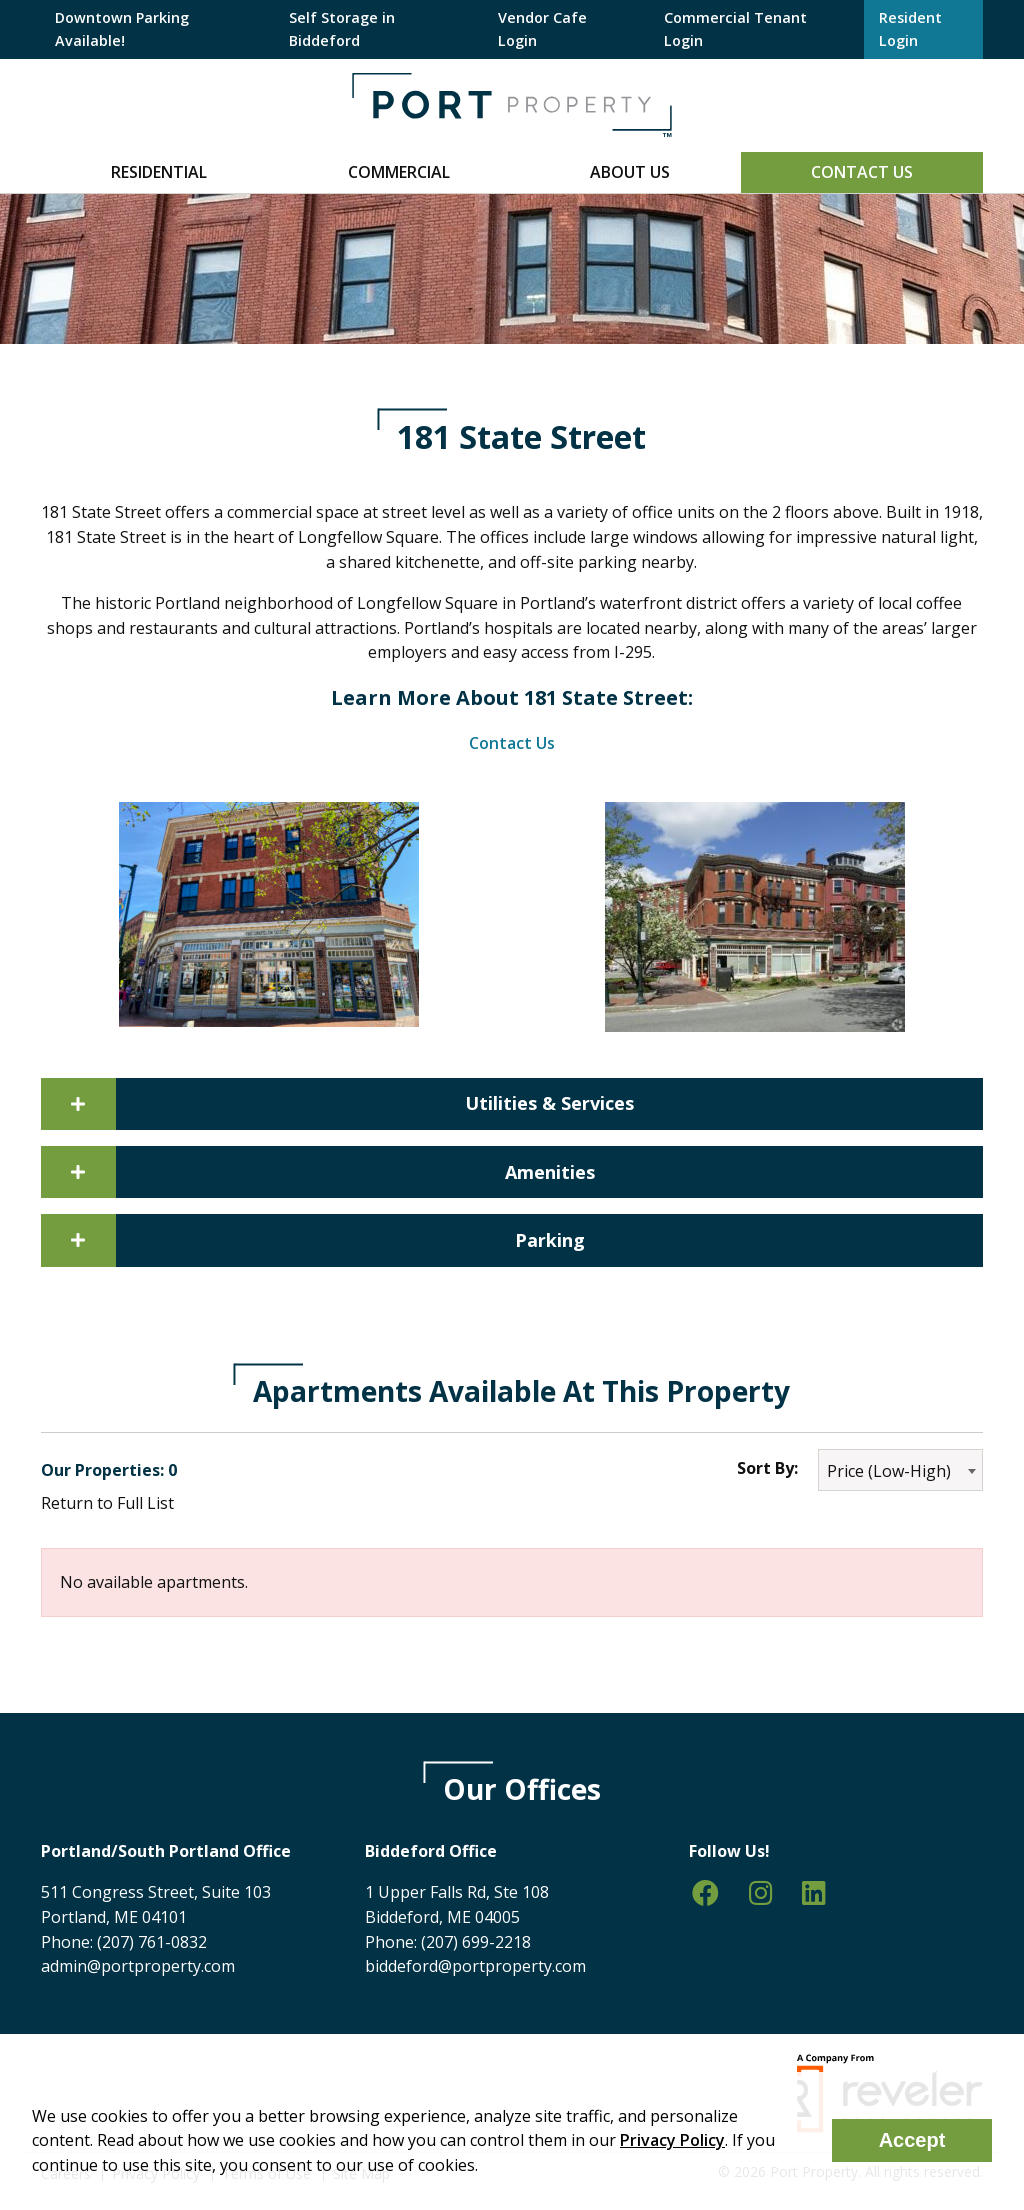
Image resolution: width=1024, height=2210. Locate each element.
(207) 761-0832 (152, 1942)
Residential (159, 172)
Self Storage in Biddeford (342, 28)
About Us (630, 172)
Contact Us (862, 172)
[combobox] (900, 1470)
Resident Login (910, 28)
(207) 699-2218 (476, 1942)
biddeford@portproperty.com (475, 1966)
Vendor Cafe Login (542, 28)
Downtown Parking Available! (122, 28)
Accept (912, 2140)
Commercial (399, 172)
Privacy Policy (672, 2140)
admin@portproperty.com (138, 1966)
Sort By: (767, 1468)
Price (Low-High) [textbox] (889, 1471)
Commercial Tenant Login (735, 28)
